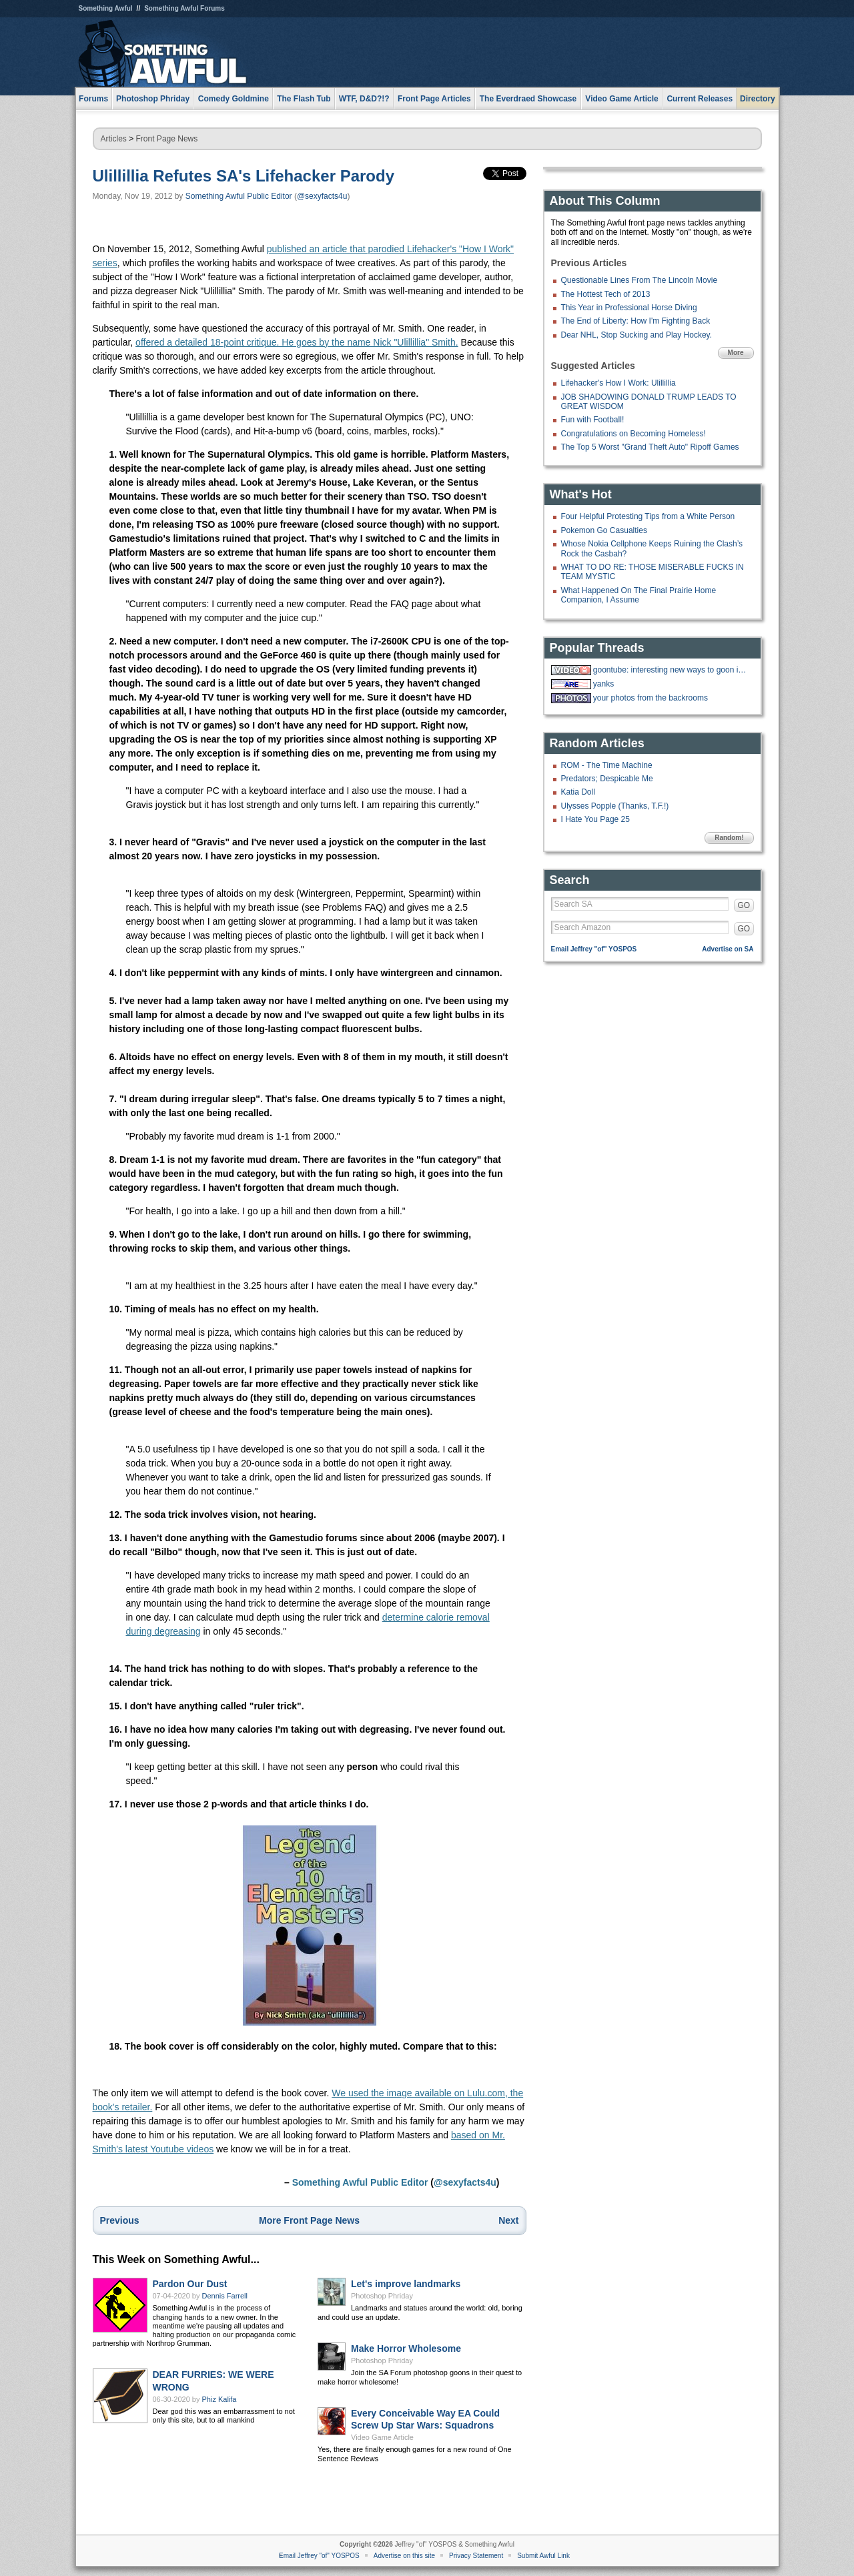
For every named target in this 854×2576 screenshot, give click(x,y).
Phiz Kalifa (219, 2399)
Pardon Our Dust (190, 2283)
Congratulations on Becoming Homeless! (633, 433)
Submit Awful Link (543, 2555)
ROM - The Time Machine (607, 765)
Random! (729, 837)
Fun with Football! (592, 419)
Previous (119, 2220)
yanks (603, 684)
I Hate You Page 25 (595, 819)
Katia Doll (578, 792)
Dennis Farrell (225, 2296)
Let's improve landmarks (405, 2283)
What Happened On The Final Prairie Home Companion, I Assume (639, 595)
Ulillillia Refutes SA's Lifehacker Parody (244, 176)
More (736, 352)
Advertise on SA (727, 949)
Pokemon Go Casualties (604, 530)
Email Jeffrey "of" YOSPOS (594, 949)
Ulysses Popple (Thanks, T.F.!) (615, 806)
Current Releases (700, 98)
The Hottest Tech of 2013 (606, 294)
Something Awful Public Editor (238, 196)
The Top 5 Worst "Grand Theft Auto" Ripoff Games (650, 447)
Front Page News (167, 138)
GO (744, 905)
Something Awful (106, 8)
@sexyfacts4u (322, 196)
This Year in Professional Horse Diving (629, 307)
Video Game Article (382, 2437)
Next (508, 2220)
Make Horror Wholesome (406, 2348)
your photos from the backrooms (650, 698)
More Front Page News (309, 2220)
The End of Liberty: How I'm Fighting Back (636, 321)
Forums (93, 98)
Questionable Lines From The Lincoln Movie (639, 280)
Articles (114, 138)
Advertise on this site (404, 2555)
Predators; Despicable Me (607, 778)
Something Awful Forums (184, 8)
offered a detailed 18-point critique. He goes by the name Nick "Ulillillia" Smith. (296, 342)
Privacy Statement (476, 2555)
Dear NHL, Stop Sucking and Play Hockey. (637, 335)
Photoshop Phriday (382, 2296)
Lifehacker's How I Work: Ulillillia (618, 383)
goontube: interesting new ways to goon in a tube (672, 670)
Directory (757, 98)
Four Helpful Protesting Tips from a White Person (648, 516)
